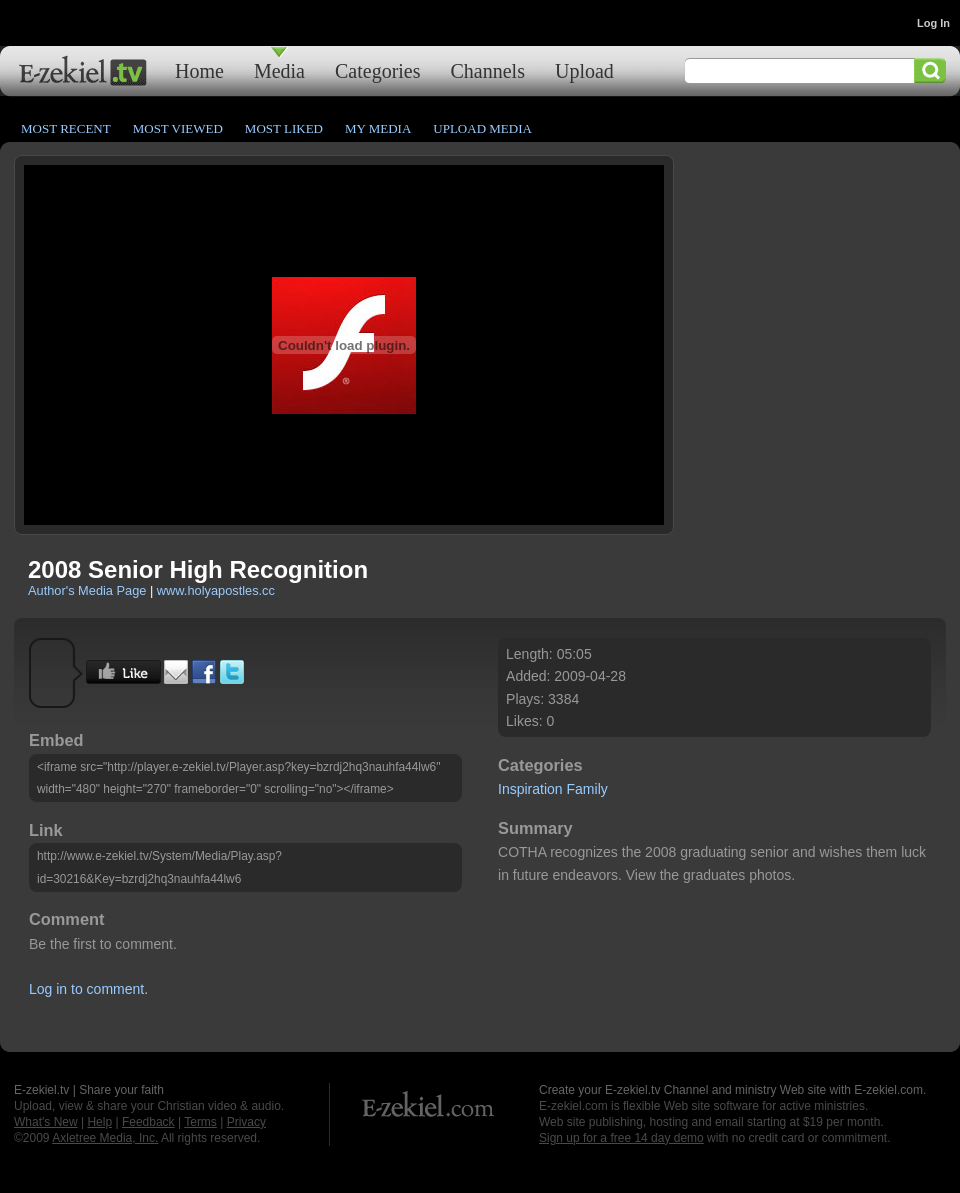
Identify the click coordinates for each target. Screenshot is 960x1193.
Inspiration (530, 789)
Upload (584, 70)
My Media (378, 128)
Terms (200, 1122)
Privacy (246, 1122)
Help (99, 1122)
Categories (378, 70)
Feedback (148, 1122)
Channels (488, 70)
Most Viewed (178, 128)
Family (587, 789)
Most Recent (66, 128)
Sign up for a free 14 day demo (621, 1138)
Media (279, 70)
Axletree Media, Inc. (105, 1138)
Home (199, 70)
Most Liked (284, 128)
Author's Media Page (87, 590)
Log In (933, 23)
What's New (46, 1122)
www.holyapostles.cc (216, 590)
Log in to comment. (88, 989)
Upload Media (482, 128)
